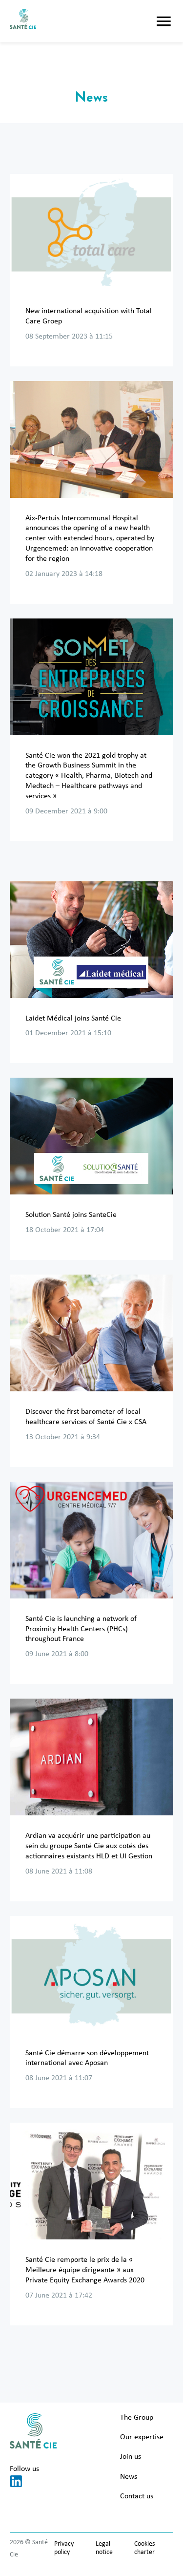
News (128, 2477)
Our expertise (141, 2437)
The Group (136, 2418)
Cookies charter (144, 2547)
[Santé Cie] (23, 21)
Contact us (136, 2496)
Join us (130, 2457)
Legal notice (104, 2547)
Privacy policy (64, 2547)
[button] (163, 21)
